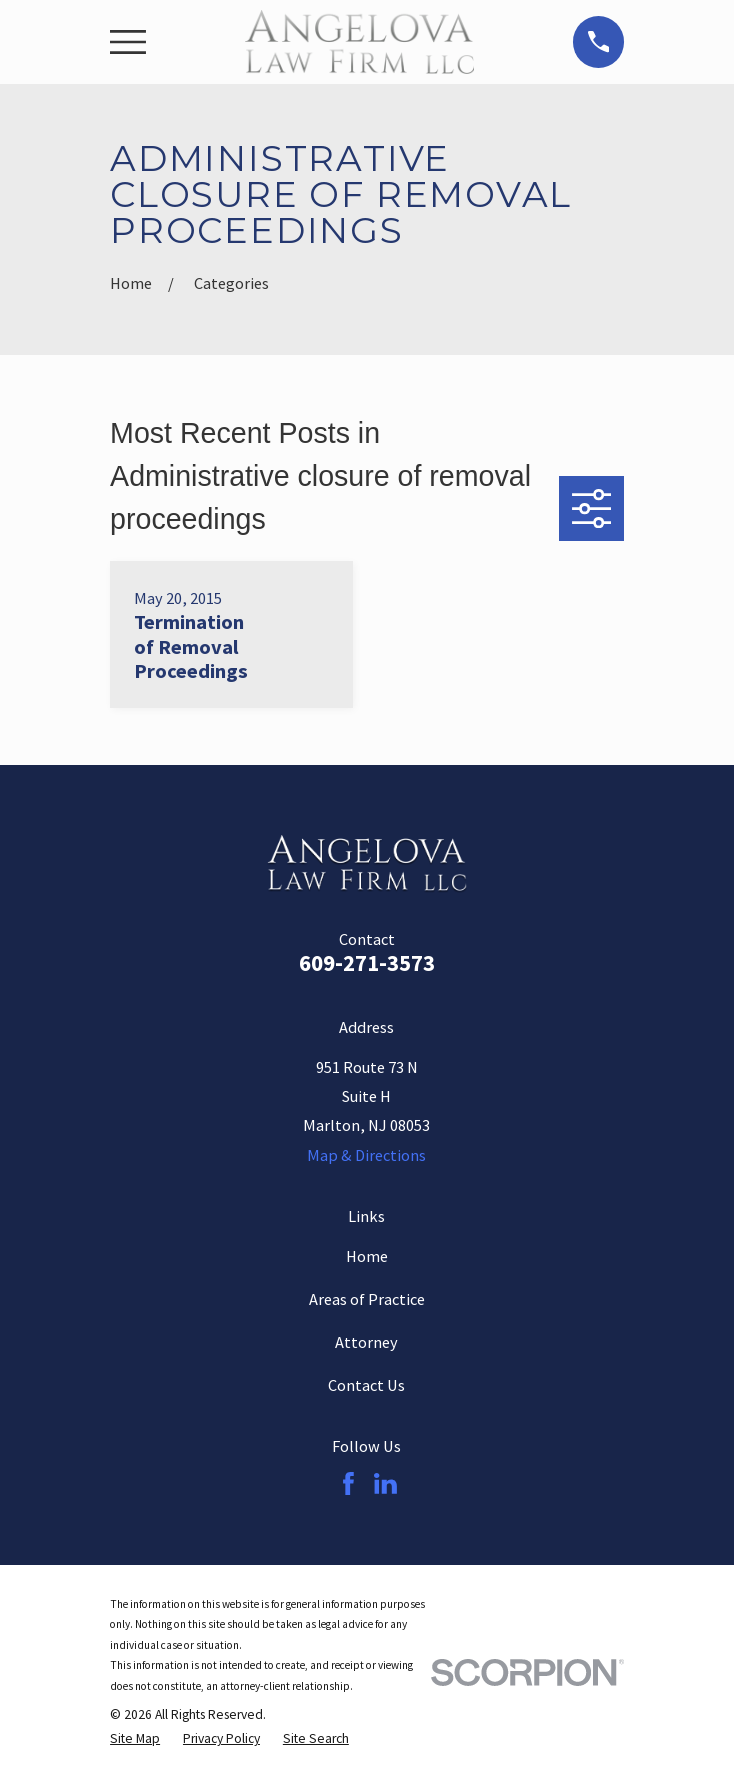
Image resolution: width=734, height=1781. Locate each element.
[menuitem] (135, 1739)
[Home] (359, 42)
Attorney (366, 1342)
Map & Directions (366, 1155)
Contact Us (366, 1385)
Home (367, 1256)
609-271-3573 (367, 963)
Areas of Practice (367, 1299)
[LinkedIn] (385, 1483)
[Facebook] (348, 1483)
